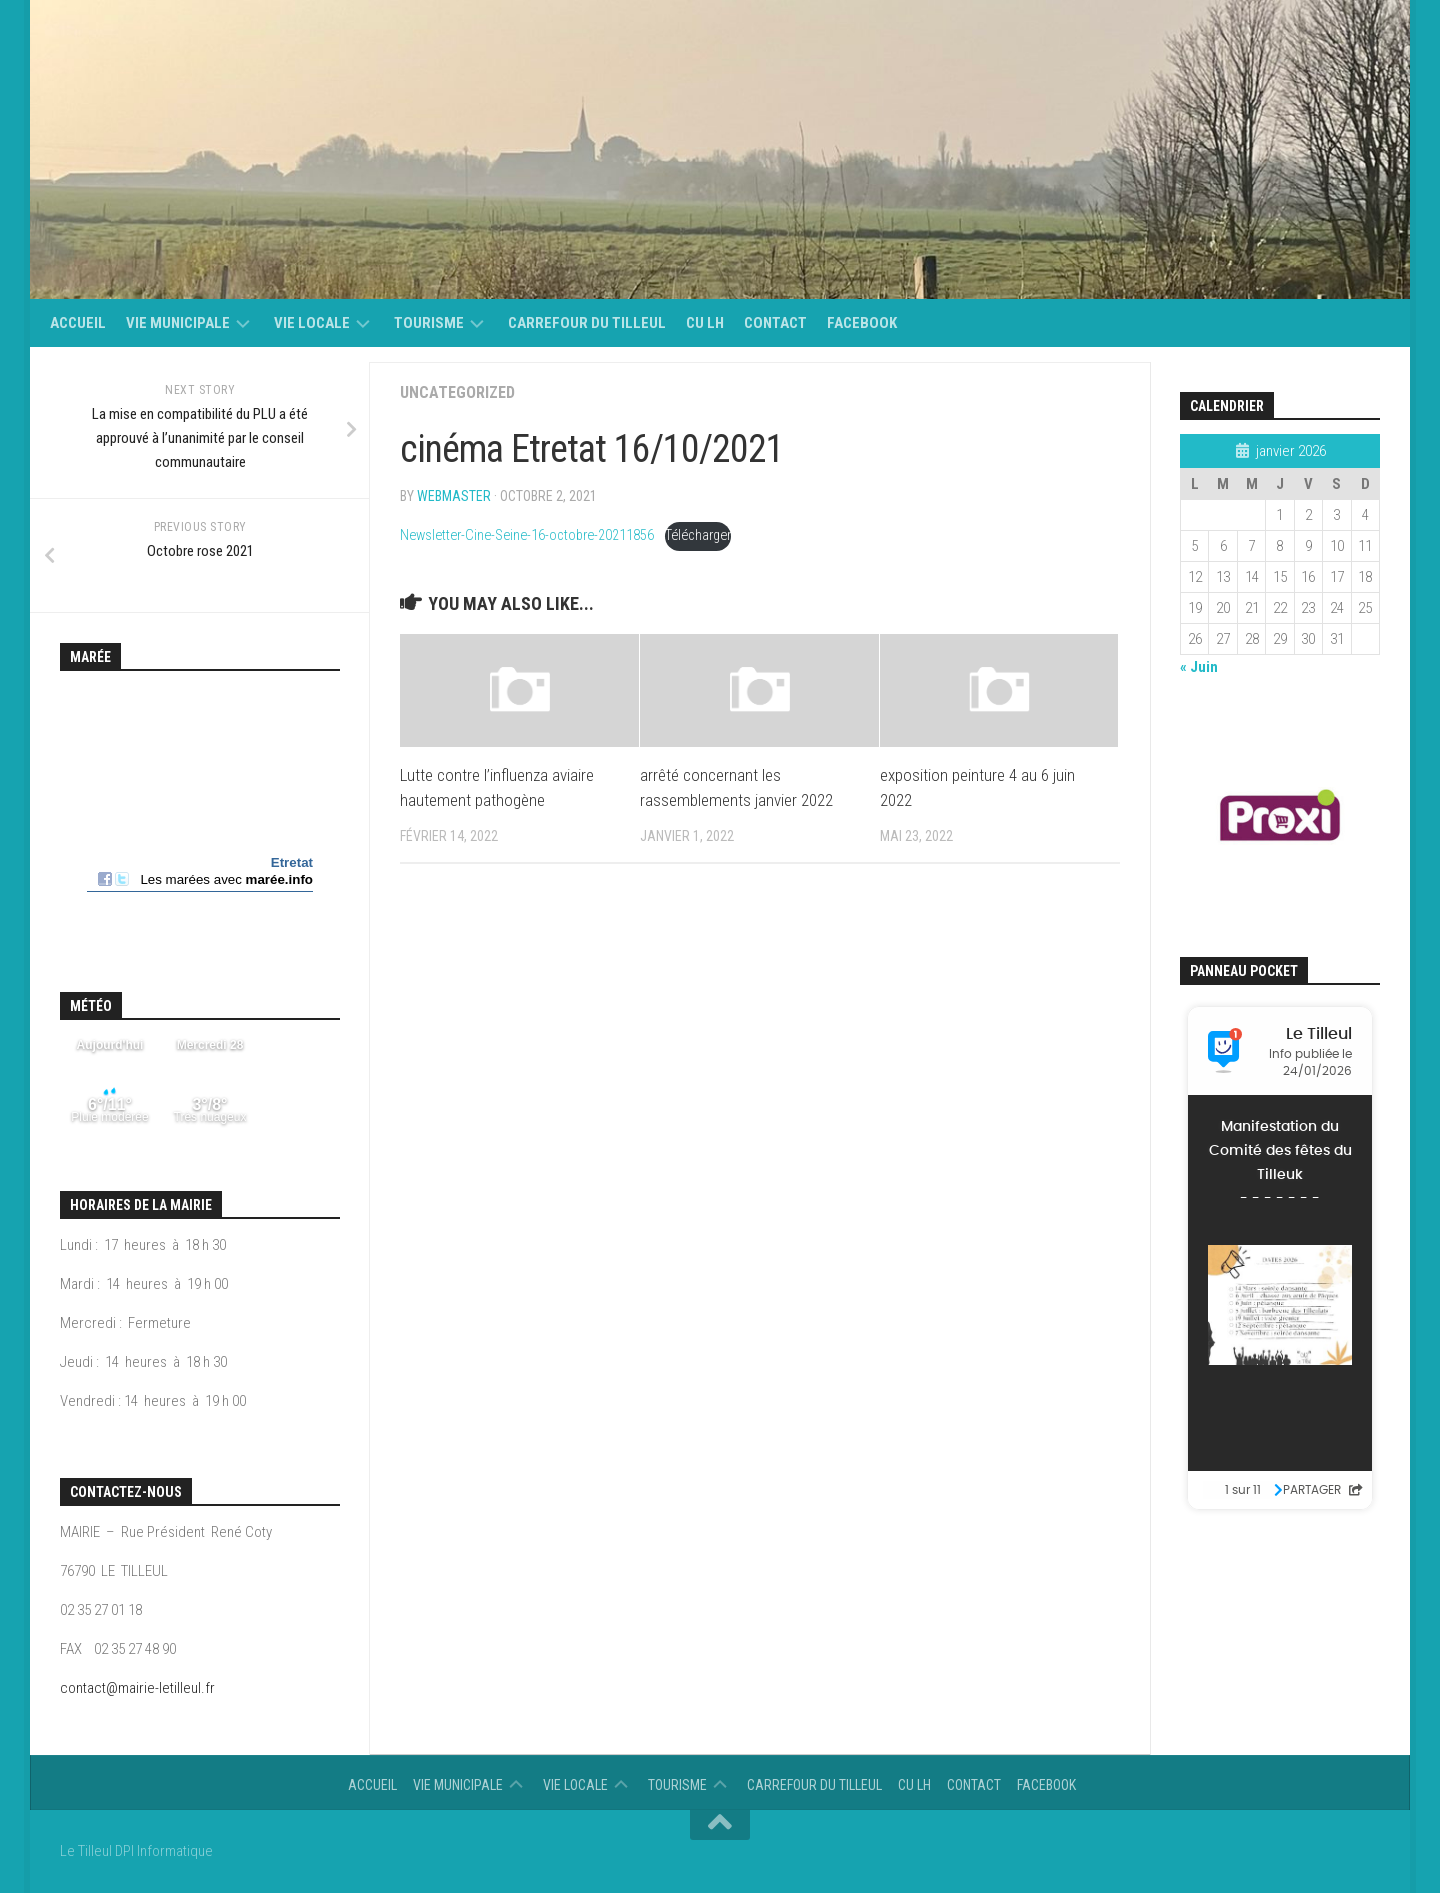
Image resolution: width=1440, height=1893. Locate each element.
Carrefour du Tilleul (587, 323)
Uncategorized (457, 392)
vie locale (312, 323)
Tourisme (429, 323)
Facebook (862, 323)
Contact (775, 323)
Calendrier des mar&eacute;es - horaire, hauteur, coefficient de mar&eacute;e (200, 810)
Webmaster (454, 496)
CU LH (705, 323)
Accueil (78, 323)
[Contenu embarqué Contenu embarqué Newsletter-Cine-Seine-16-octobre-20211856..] (760, 1122)
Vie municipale (178, 323)
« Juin (1199, 667)
